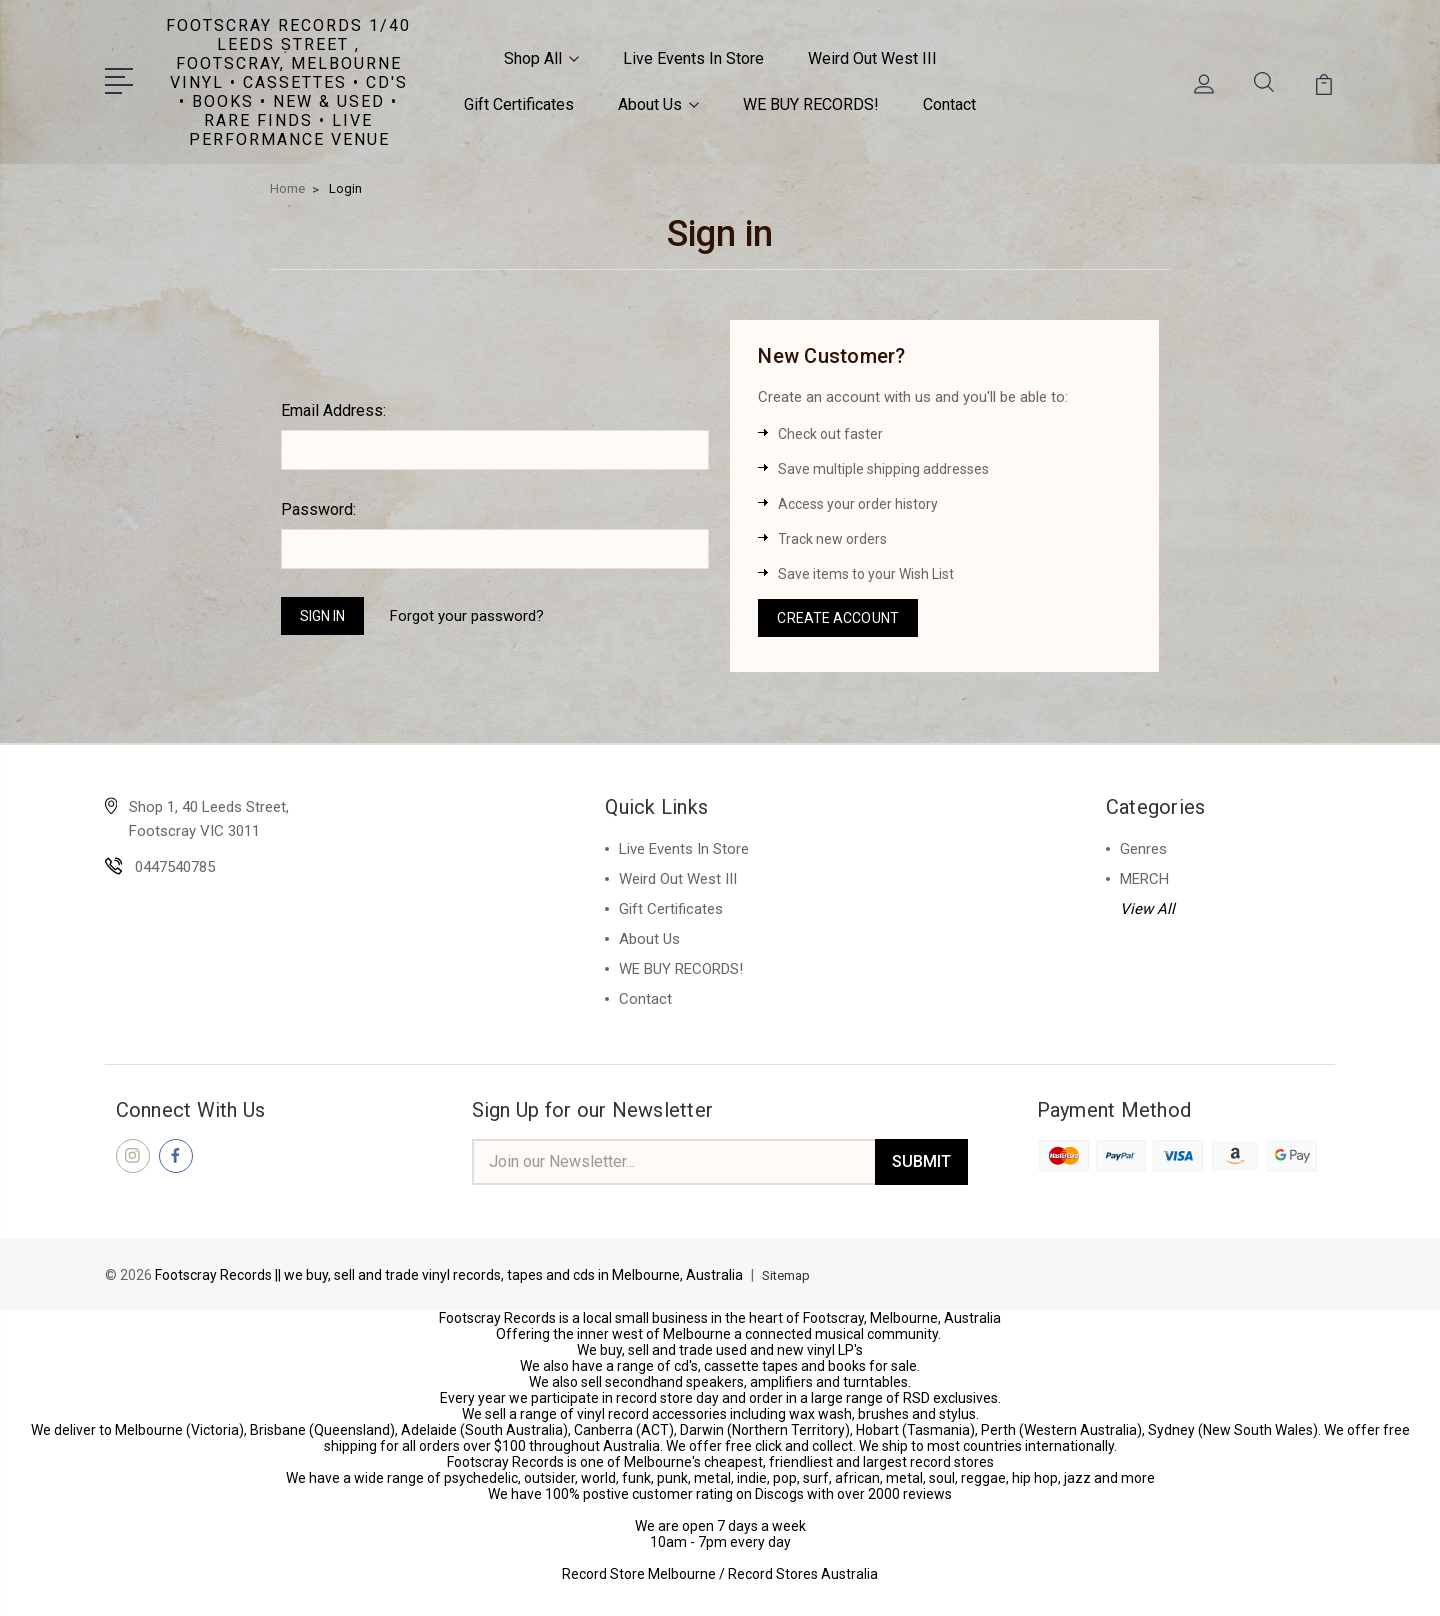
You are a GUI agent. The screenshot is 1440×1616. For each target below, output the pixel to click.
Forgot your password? (482, 607)
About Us (658, 98)
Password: (318, 498)
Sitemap (789, 1274)
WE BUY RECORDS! (811, 98)
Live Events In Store (693, 52)
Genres (1143, 844)
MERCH (1144, 874)
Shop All (541, 52)
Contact (949, 98)
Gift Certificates (519, 98)
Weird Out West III (872, 52)
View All (1147, 904)
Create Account (842, 610)
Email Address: (333, 399)
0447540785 (175, 862)
